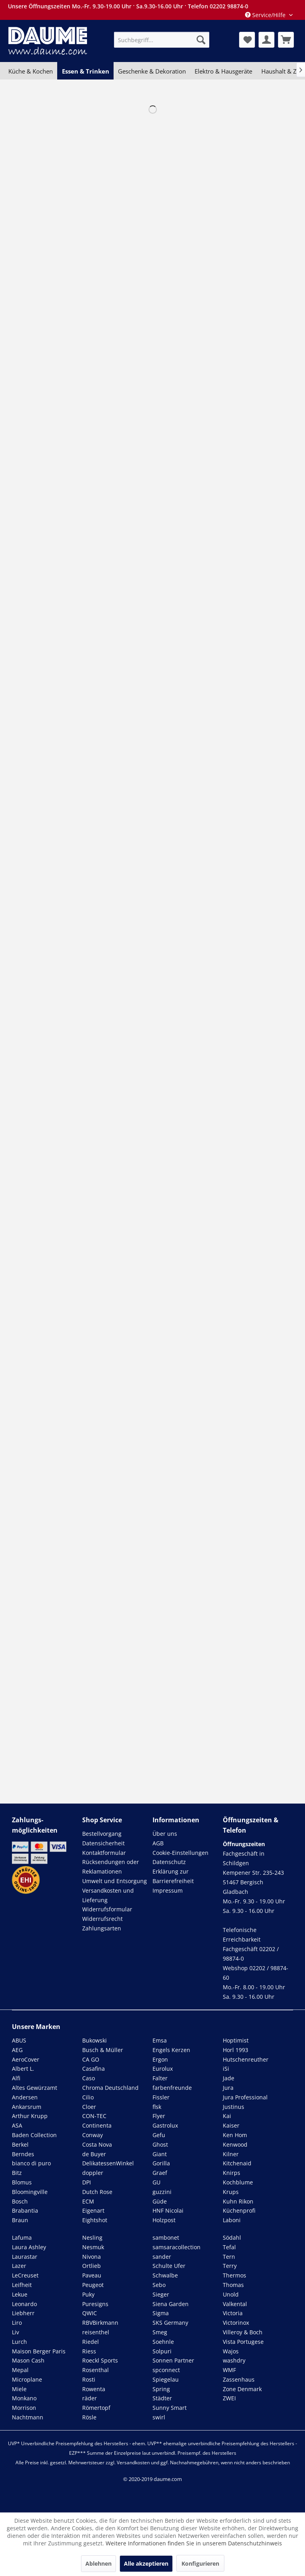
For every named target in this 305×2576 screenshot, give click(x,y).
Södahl (232, 2237)
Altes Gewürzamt (34, 2087)
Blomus (22, 2182)
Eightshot (94, 2220)
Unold (231, 2294)
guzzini (162, 2192)
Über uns (164, 1833)
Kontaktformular (104, 1852)
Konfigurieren (200, 2563)
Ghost (160, 2144)
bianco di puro (31, 2163)
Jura (228, 2087)
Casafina (93, 2068)
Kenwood (235, 2144)
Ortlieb (91, 2266)
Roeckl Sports (100, 2360)
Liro (17, 2322)
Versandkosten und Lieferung (108, 1895)
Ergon (160, 2059)
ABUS (19, 2040)
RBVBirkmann (100, 2322)
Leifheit (22, 2285)
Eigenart (93, 2210)
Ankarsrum (26, 2106)
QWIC (89, 2313)
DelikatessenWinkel (108, 2163)
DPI (86, 2182)
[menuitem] (161, 40)
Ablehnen (98, 2563)
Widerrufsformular (107, 1909)
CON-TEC (94, 2116)
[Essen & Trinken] (85, 71)
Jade (228, 2078)
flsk (156, 2106)
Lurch (19, 2341)
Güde (159, 2201)
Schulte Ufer (168, 2266)
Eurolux (162, 2068)
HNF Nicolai (167, 2210)
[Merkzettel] (247, 40)
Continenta (97, 2125)
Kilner (231, 2154)
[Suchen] (201, 40)
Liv (15, 2332)
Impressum (167, 1890)
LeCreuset (25, 2275)
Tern (229, 2256)
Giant (159, 2154)
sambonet (165, 2237)
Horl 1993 (235, 2050)
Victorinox (236, 2322)
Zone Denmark (242, 2389)
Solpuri (162, 2351)
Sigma (160, 2313)
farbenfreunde (172, 2087)
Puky (88, 2294)
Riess (89, 2351)
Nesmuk (93, 2247)
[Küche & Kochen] (30, 71)
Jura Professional (245, 2097)
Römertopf (96, 2407)
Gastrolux (165, 2125)
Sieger (160, 2294)
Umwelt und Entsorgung (114, 1881)
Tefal (229, 2247)
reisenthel (95, 2332)
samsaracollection (176, 2247)
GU (156, 2182)
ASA (17, 2125)
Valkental (235, 2304)
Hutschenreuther (245, 2059)
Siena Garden (170, 2304)
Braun (20, 2220)
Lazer (19, 2266)
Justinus (233, 2106)
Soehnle (163, 2341)
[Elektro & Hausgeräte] (223, 71)
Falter (160, 2078)
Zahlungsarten (101, 1928)
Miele (19, 2389)
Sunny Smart (169, 2407)
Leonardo (24, 2304)
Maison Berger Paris (39, 2351)
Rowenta (93, 2389)
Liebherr (23, 2313)
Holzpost (164, 2220)
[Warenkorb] (286, 40)
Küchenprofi (239, 2210)
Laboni (232, 2220)
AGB (158, 1843)
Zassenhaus (239, 2379)
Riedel (90, 2341)
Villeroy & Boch (243, 2332)
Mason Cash (28, 2360)
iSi (226, 2068)
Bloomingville (30, 2192)
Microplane (27, 2379)
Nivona (91, 2256)
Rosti (88, 2379)
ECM (88, 2201)
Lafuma (22, 2237)
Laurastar (24, 2256)
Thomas (233, 2285)
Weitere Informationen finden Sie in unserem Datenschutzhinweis (194, 2543)
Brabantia (25, 2210)
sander (161, 2256)
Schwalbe (165, 2275)
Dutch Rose (97, 2192)
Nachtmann (27, 2417)
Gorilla (161, 2163)
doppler (92, 2172)
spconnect (166, 2370)
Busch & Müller (102, 2050)
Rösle (89, 2417)
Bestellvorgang (102, 1833)
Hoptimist (236, 2040)
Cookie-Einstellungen (180, 1852)
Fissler (161, 2097)
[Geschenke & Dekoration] (152, 71)
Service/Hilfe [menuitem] (266, 15)
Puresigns (95, 2304)
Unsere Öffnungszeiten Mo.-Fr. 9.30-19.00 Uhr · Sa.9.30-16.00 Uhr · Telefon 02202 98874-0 (128, 6)
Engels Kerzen (171, 2050)
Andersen (25, 2097)
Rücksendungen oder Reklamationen (110, 1866)
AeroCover (25, 2059)
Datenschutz (169, 1862)
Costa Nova (97, 2144)
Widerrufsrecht (102, 1918)
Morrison (24, 2407)
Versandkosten (133, 2462)
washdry (234, 2360)
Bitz (17, 2172)
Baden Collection (34, 2135)
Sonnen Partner (173, 2360)
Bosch (20, 2201)
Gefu (158, 2135)
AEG (17, 2050)
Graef (159, 2172)
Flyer (158, 2116)
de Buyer (94, 2154)
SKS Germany (170, 2322)
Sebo (159, 2285)
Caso (88, 2078)
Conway (92, 2135)
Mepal (20, 2370)
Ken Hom (235, 2135)
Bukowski (94, 2040)
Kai (227, 2116)
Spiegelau (165, 2379)
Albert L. (23, 2068)
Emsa (159, 2040)
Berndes (23, 2154)
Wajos (231, 2351)
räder (89, 2398)
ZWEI (229, 2398)
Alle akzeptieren (146, 2563)
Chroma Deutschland (110, 2087)
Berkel (20, 2144)
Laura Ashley (29, 2247)
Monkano (24, 2398)
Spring (161, 2389)
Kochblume (238, 2182)
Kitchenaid (237, 2163)
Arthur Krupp (30, 2116)
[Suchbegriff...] (161, 40)
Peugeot (93, 2285)
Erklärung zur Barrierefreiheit (173, 1876)
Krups (231, 2192)
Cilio (88, 2097)
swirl (158, 2417)
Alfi (16, 2078)
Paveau (91, 2275)
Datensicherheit (103, 1843)
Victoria (233, 2313)
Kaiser (231, 2125)
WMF (229, 2370)
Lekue (19, 2294)
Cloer (89, 2106)
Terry (230, 2266)
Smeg (159, 2332)
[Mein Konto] (266, 40)
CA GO (90, 2059)
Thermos (234, 2275)
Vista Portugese (243, 2341)
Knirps (231, 2172)
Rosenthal (95, 2370)
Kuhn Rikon (238, 2201)
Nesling (92, 2237)
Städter (162, 2398)
